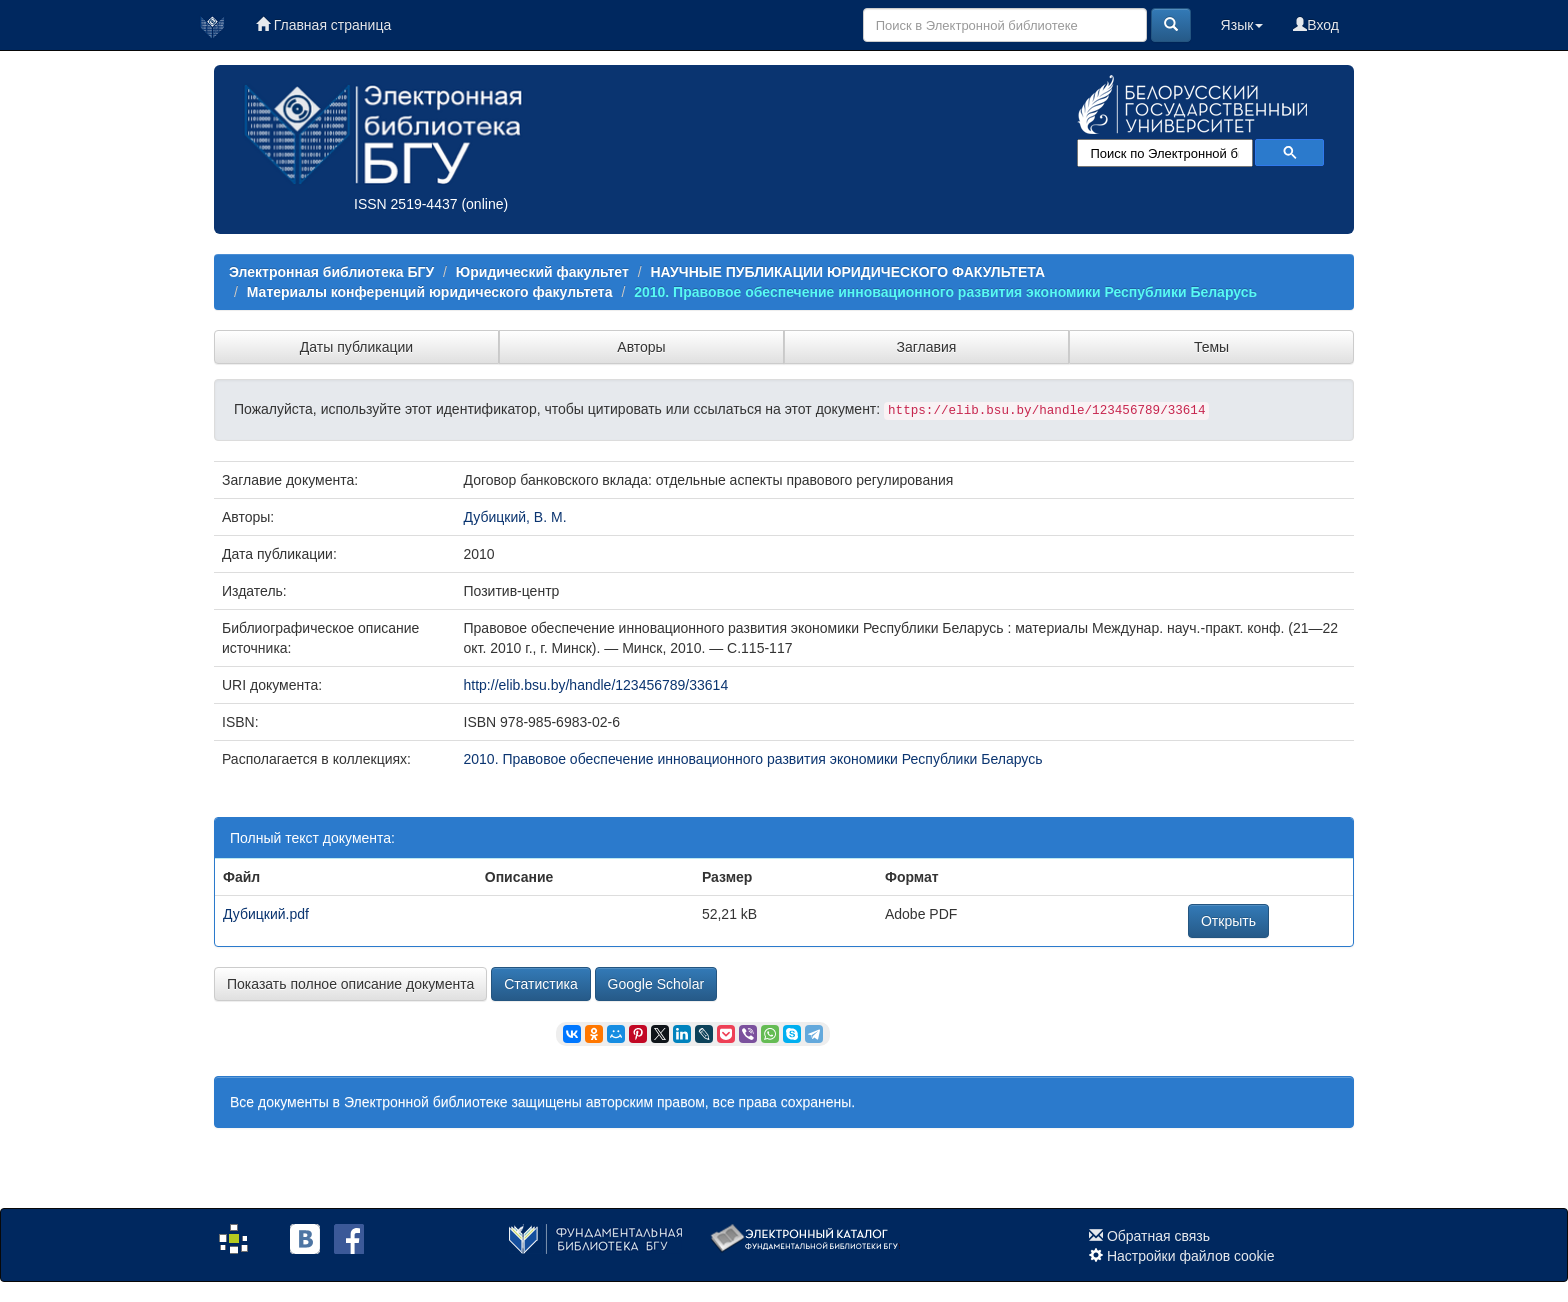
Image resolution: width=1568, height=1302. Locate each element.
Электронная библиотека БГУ (331, 272)
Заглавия (927, 347)
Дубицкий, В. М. (515, 517)
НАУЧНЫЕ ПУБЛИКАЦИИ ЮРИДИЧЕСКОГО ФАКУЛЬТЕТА (847, 272)
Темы (1211, 347)
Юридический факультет (542, 272)
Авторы (641, 347)
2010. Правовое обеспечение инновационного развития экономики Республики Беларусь (945, 292)
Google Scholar (656, 984)
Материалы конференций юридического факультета (430, 292)
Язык (1242, 25)
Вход (1316, 25)
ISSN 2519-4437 (406, 204)
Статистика (541, 984)
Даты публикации (356, 347)
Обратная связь (1158, 1236)
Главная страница (323, 25)
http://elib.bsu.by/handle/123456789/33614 (596, 685)
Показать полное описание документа (350, 984)
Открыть (1228, 921)
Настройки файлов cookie (1191, 1256)
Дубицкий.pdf (266, 914)
